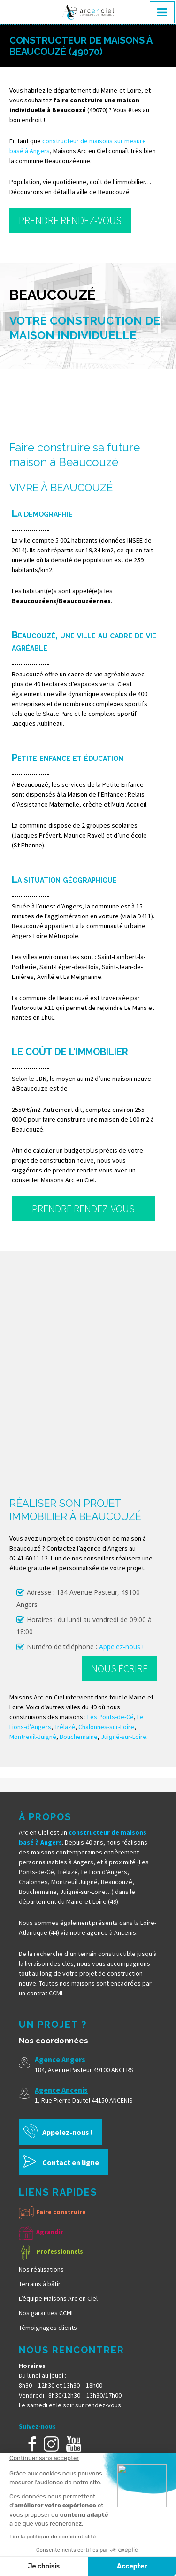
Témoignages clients (48, 2327)
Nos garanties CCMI (46, 2313)
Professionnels (59, 2251)
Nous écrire (119, 1668)
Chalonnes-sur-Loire (106, 1727)
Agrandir (49, 2231)
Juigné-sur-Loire (123, 1736)
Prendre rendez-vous (70, 220)
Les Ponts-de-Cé (110, 1717)
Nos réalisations (41, 2269)
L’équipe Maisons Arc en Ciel (58, 2298)
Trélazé (64, 1727)
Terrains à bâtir (40, 2284)
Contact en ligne (70, 2162)
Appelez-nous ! (121, 1646)
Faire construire (61, 2212)
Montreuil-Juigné (32, 1736)
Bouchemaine (79, 1736)
